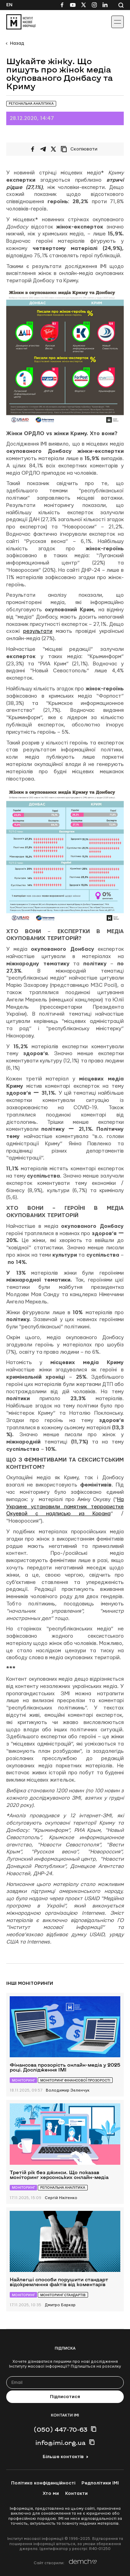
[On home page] (21, 21)
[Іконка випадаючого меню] (117, 22)
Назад (17, 43)
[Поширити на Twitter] (53, 149)
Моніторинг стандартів (63, 2295)
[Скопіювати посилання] (81, 149)
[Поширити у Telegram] (43, 149)
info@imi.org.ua (60, 2442)
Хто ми (51, 2493)
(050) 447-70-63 (60, 2429)
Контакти (76, 2493)
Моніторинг (23, 2080)
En (9, 4)
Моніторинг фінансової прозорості (75, 2080)
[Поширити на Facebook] (32, 149)
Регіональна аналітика (31, 103)
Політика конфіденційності (43, 2483)
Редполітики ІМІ (100, 2483)
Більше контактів (63, 2456)
